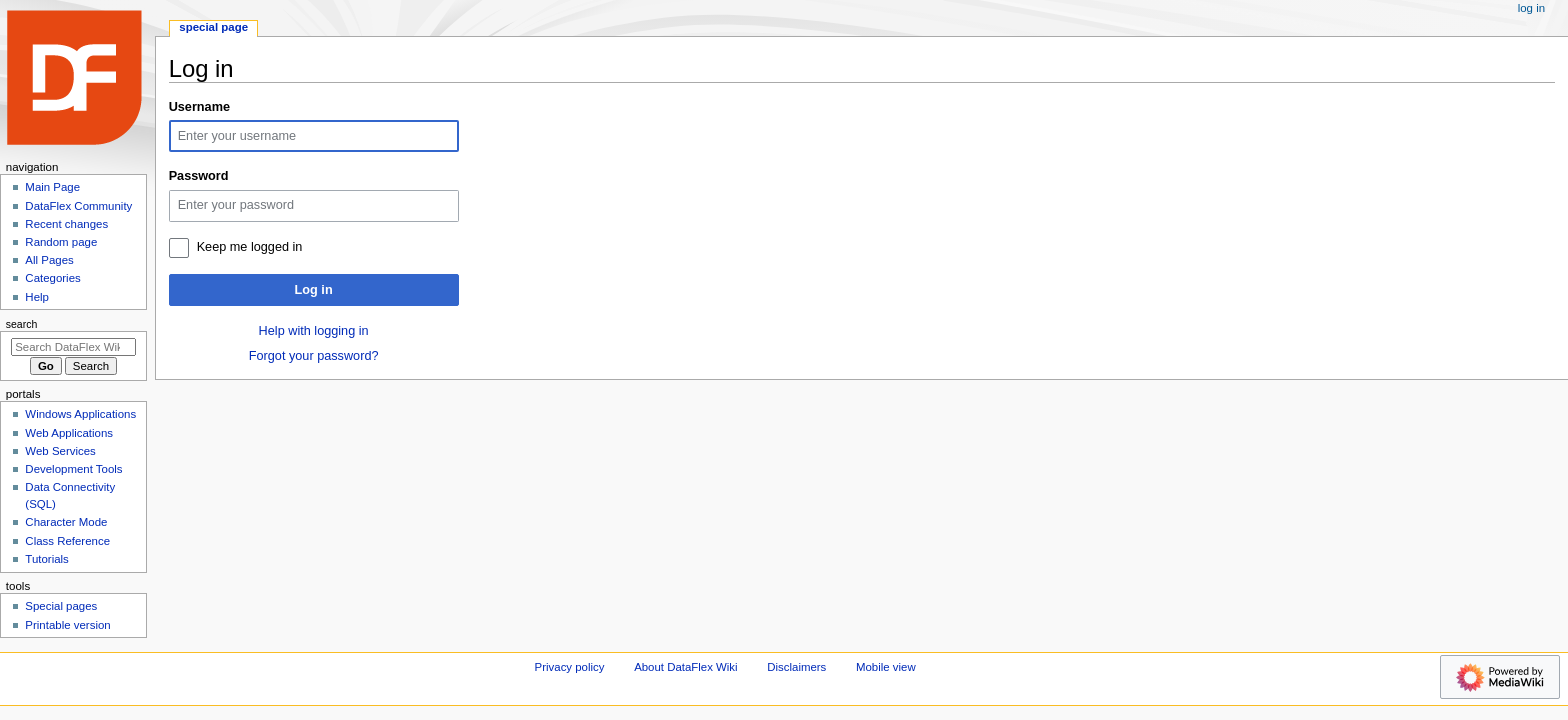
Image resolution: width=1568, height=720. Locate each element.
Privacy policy (570, 667)
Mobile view (886, 667)
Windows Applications (80, 414)
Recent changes (66, 224)
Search (22, 324)
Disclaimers (796, 667)
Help (37, 297)
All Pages (49, 260)
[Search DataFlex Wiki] (73, 347)
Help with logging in (314, 331)
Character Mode (66, 522)
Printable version (67, 625)
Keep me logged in (250, 247)
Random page (61, 242)
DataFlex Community (78, 206)
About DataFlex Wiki (685, 667)
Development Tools (73, 469)
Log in (314, 290)
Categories (52, 278)
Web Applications (69, 433)
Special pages (61, 606)
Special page (213, 27)
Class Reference (67, 541)
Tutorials (47, 559)
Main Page (52, 187)
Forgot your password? (314, 356)
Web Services (60, 451)
